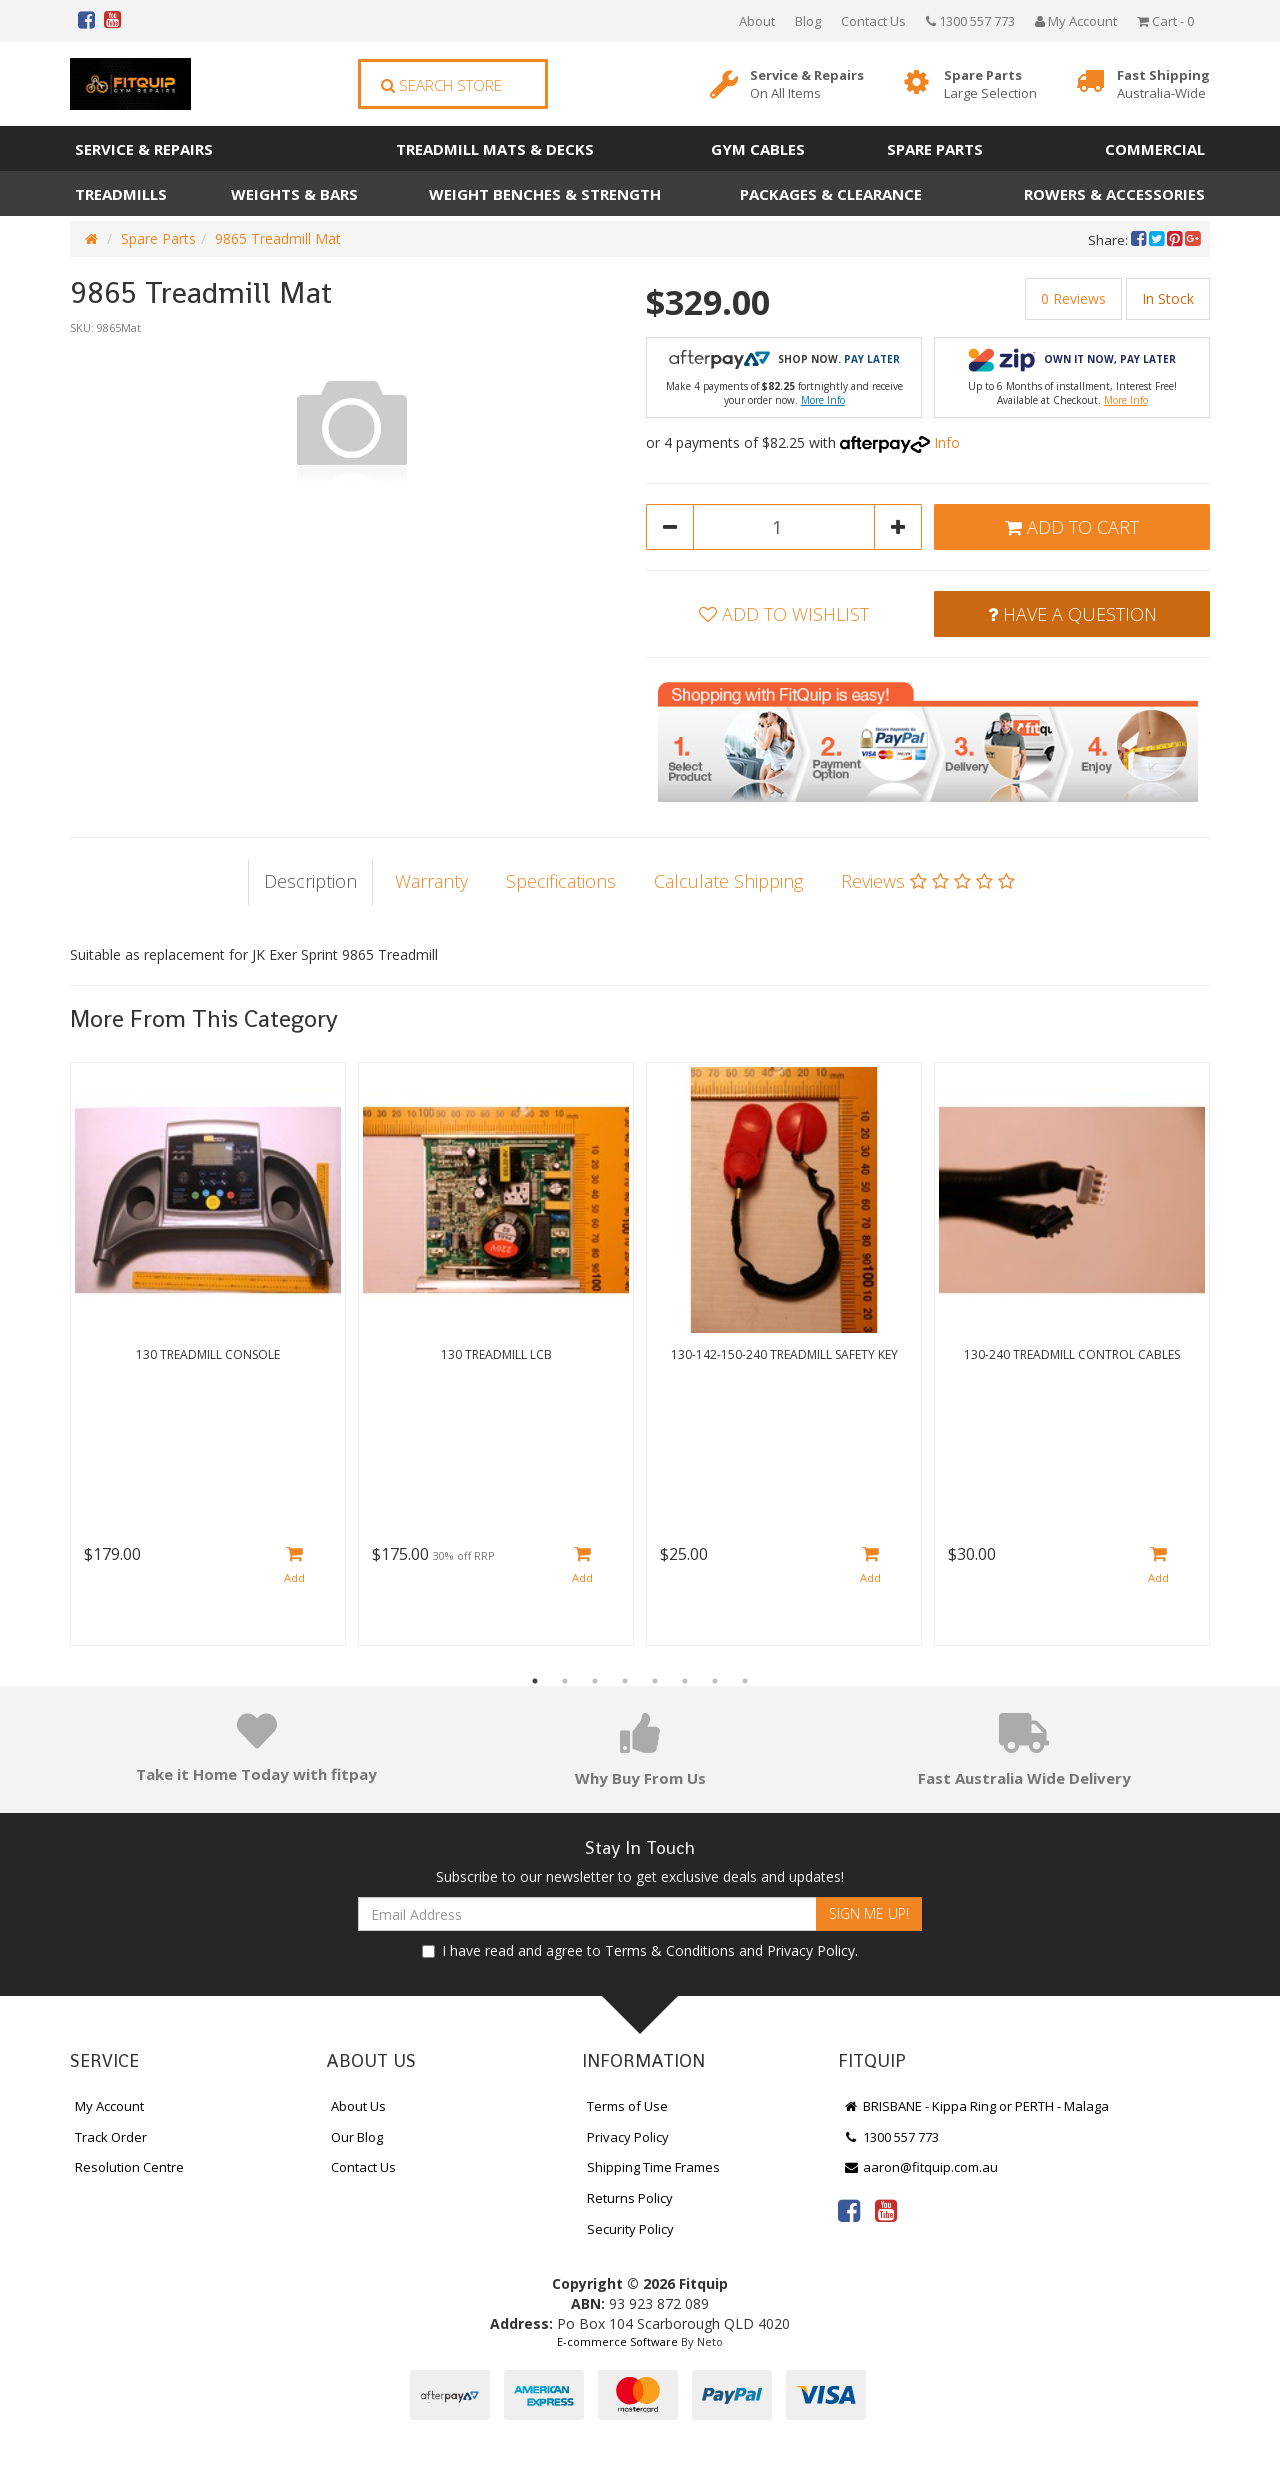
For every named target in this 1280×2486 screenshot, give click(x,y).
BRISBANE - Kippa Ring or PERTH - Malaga (976, 2106)
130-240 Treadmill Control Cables (1072, 1354)
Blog (808, 21)
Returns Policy (630, 2198)
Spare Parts (990, 84)
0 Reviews (1073, 298)
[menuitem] (1140, 240)
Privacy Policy (811, 1950)
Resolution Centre (129, 2167)
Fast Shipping (1163, 84)
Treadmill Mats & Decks (495, 149)
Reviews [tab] (928, 881)
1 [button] (535, 1681)
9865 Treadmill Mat (278, 238)
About (757, 21)
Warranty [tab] (431, 881)
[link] (849, 2210)
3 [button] (595, 1681)
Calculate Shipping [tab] (728, 881)
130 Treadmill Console (208, 1354)
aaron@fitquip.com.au (920, 2167)
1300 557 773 (970, 21)
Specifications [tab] (561, 881)
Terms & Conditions (670, 1950)
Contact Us (873, 21)
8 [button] (745, 1681)
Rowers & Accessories (1114, 194)
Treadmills (121, 194)
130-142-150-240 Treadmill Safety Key (784, 1354)
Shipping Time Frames (653, 2167)
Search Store (441, 85)
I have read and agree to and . (640, 1950)
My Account (109, 2106)
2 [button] (565, 1681)
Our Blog (357, 2137)
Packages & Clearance (831, 194)
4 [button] (625, 1681)
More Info (823, 400)
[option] (352, 426)
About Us (358, 2106)
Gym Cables (758, 149)
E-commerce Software (617, 2341)
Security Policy (630, 2229)
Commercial (1155, 149)
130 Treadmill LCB (496, 1354)
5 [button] (655, 1681)
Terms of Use (627, 2106)
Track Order (111, 2137)
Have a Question (1072, 614)
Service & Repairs (807, 84)
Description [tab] (310, 881)
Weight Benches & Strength (545, 194)
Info (947, 442)
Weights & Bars (294, 194)
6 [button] (685, 1681)
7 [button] (715, 1681)
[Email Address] (587, 1914)
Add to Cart (1072, 527)
